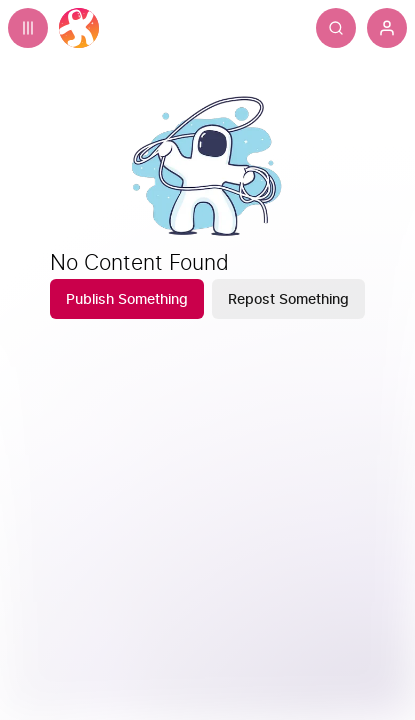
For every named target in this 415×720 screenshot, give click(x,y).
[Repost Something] (288, 299)
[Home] (79, 28)
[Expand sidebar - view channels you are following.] (28, 28)
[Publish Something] (127, 299)
